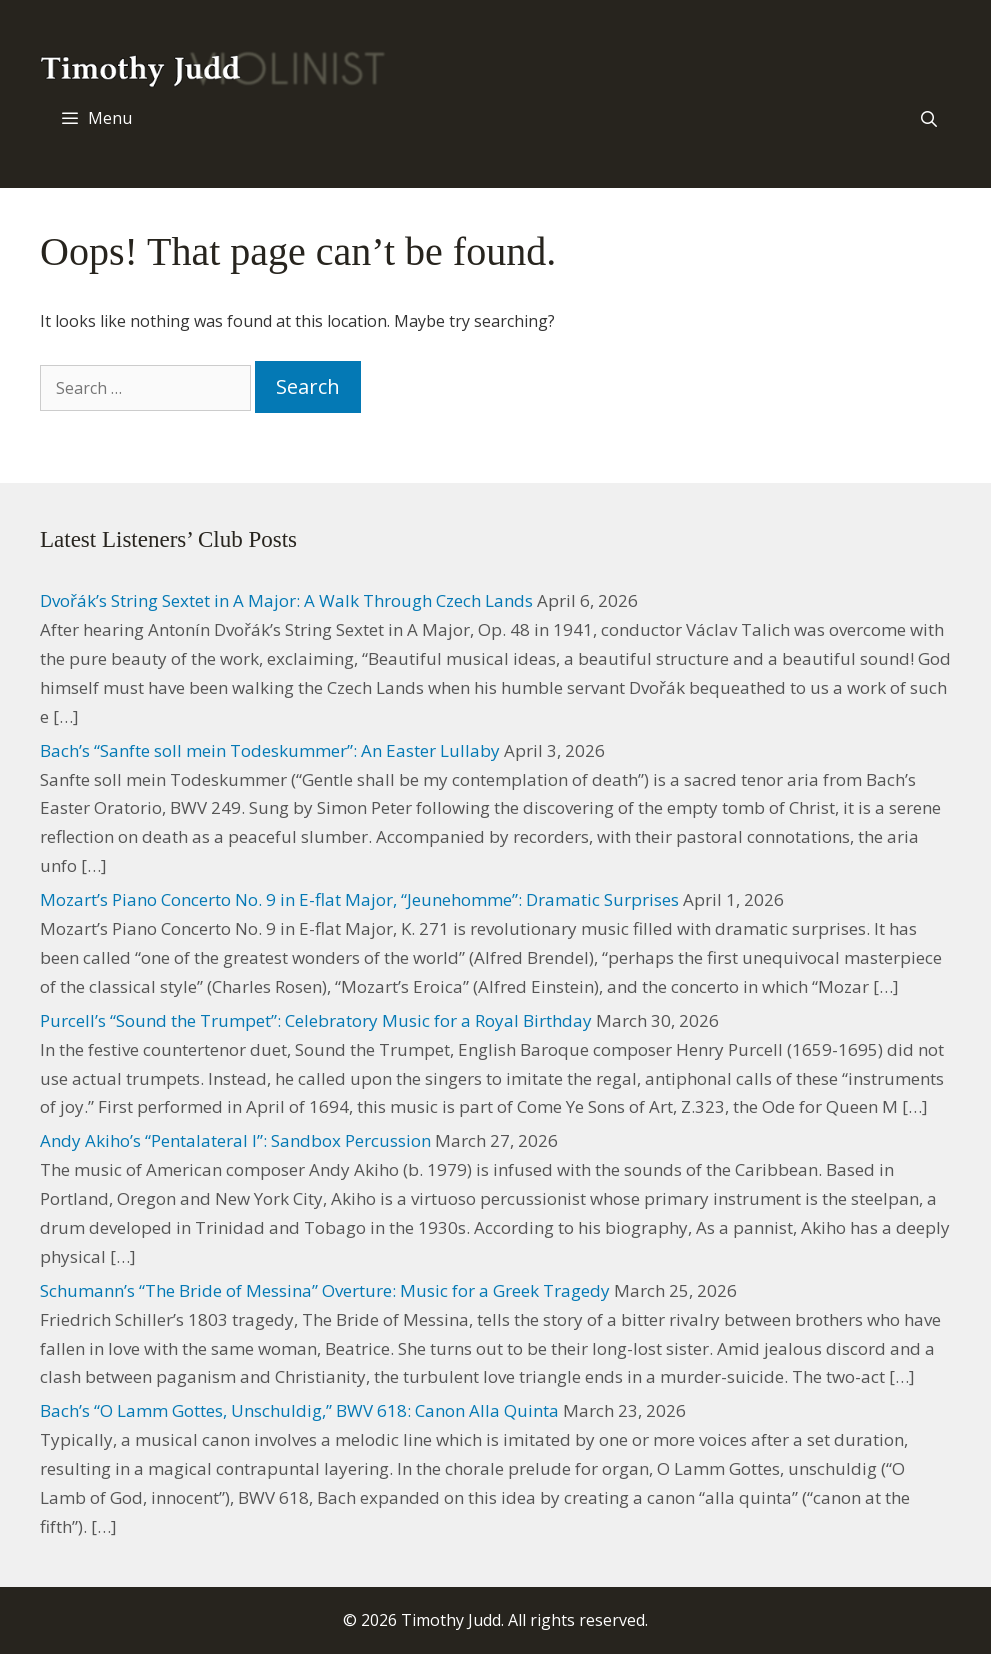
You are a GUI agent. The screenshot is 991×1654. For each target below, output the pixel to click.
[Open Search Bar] (928, 119)
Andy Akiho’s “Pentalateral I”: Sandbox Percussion (235, 1140)
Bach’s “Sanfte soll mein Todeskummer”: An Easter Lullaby (270, 750)
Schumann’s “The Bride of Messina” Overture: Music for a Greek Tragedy (325, 1290)
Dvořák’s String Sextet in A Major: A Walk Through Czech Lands (286, 600)
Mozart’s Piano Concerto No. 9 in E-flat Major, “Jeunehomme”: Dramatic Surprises (359, 899)
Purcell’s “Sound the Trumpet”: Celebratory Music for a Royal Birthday (316, 1020)
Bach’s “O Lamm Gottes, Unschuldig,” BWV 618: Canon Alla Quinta (299, 1410)
